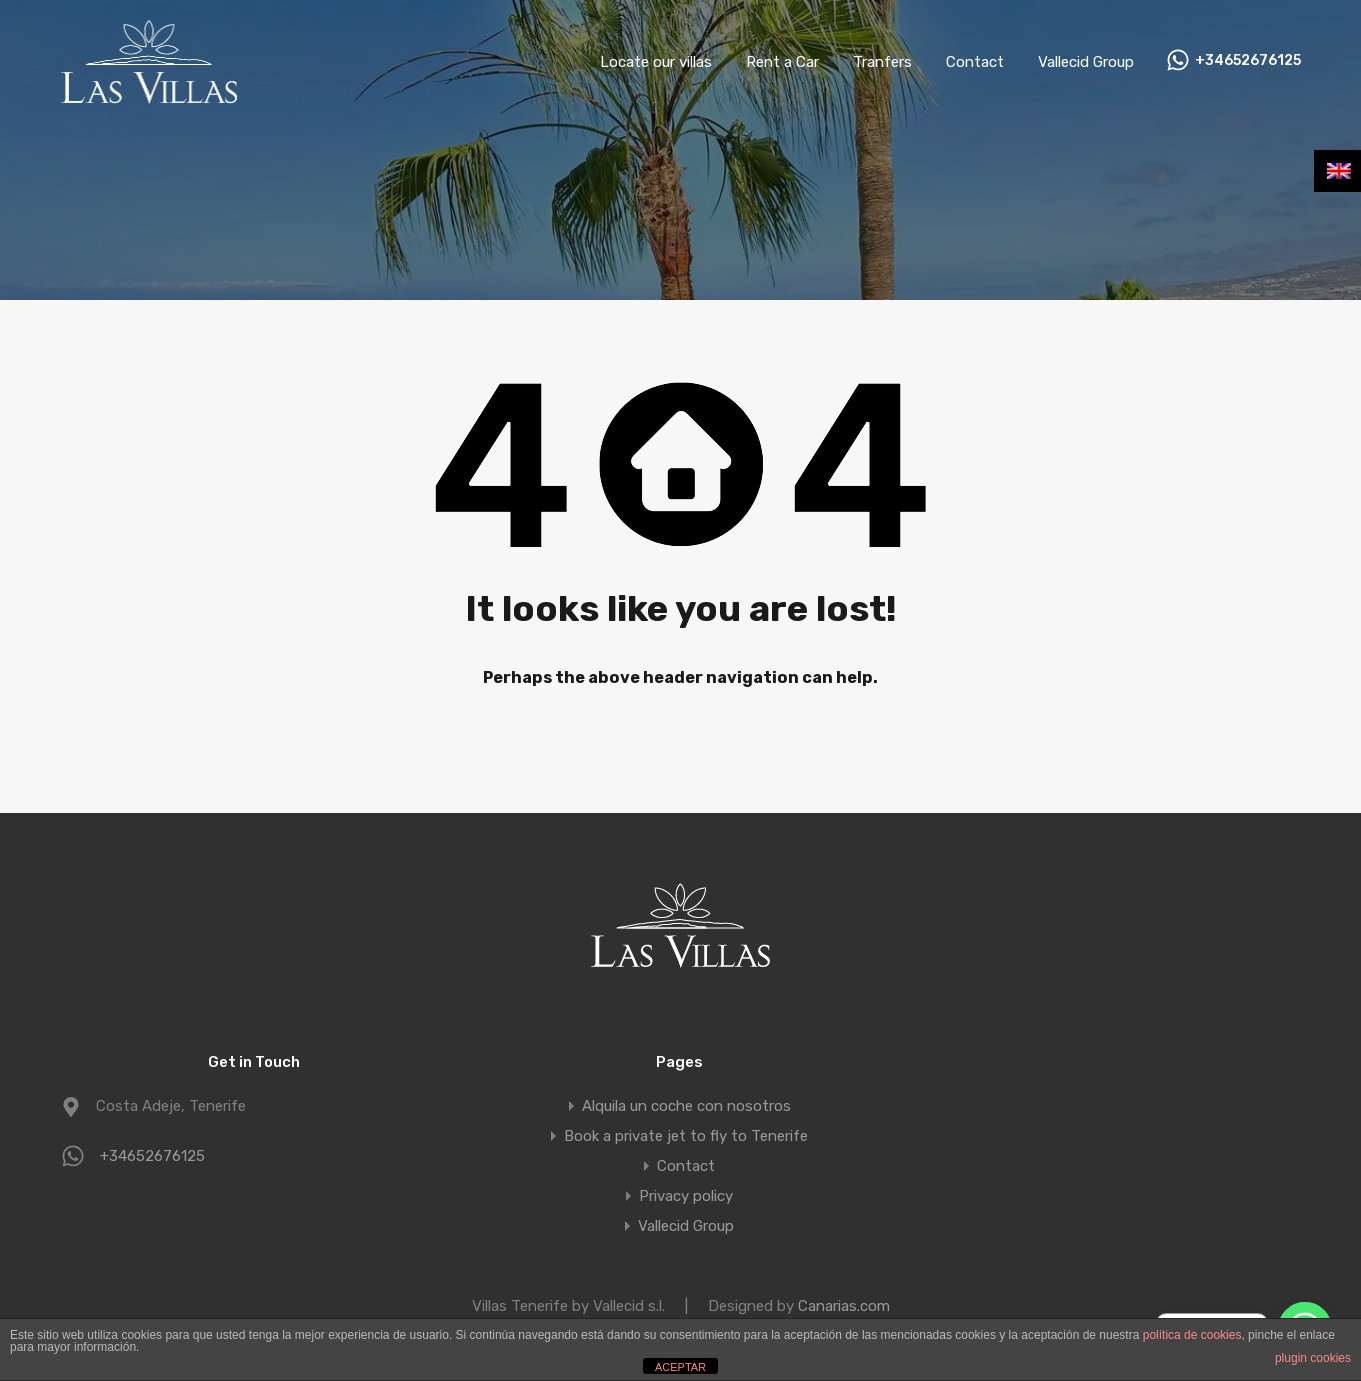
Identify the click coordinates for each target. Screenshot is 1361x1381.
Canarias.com (844, 1306)
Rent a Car (782, 62)
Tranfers (882, 62)
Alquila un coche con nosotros (686, 1106)
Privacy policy (686, 1196)
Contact (975, 62)
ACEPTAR (680, 1367)
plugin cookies (1313, 1358)
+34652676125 (1248, 61)
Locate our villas (656, 62)
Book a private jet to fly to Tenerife (686, 1136)
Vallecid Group (1086, 62)
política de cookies (1192, 1335)
